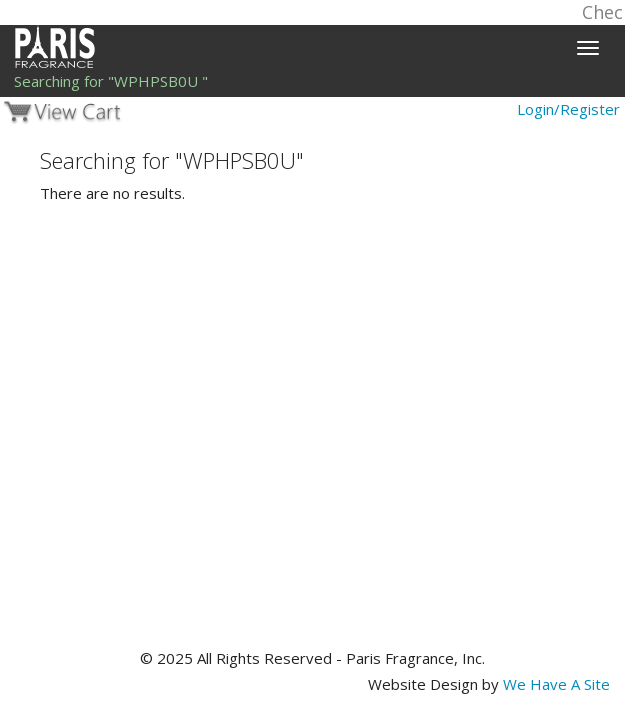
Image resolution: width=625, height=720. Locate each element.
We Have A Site (556, 684)
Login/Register (568, 109)
